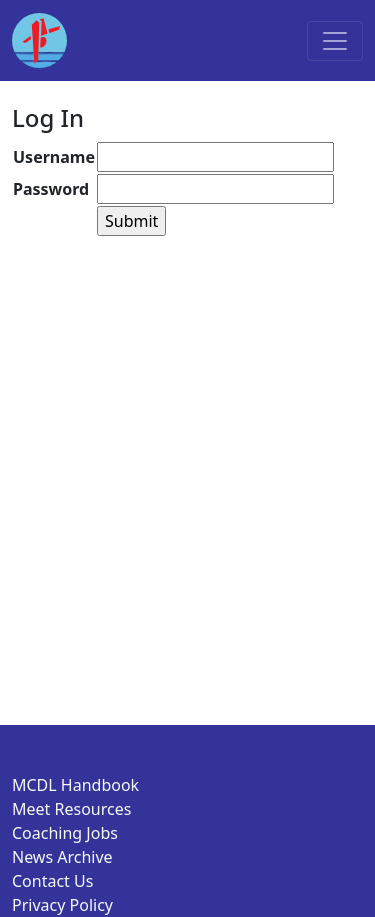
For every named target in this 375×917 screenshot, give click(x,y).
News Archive (62, 857)
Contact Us (52, 881)
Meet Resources (71, 809)
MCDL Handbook (75, 785)
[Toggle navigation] (335, 41)
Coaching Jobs (65, 833)
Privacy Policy (62, 905)
